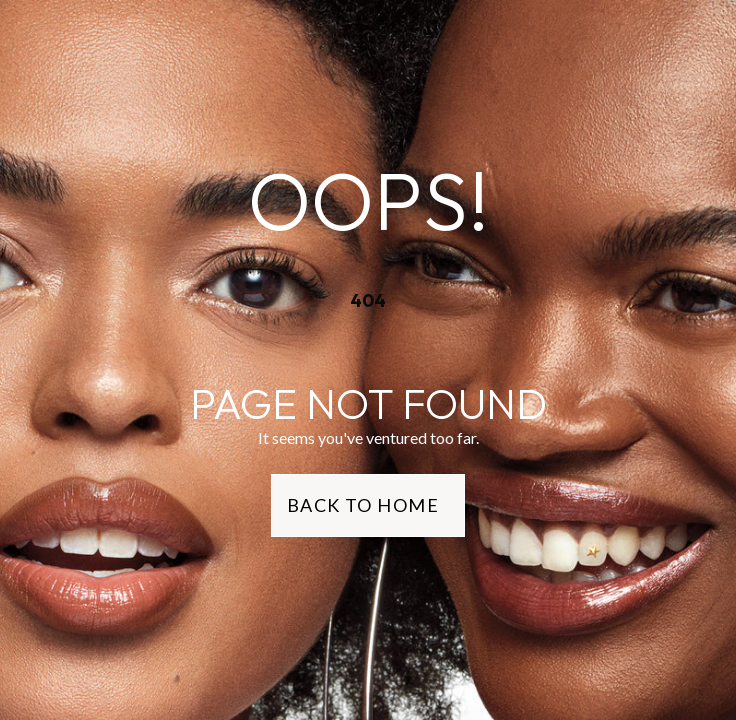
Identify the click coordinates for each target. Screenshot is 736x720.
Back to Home (363, 505)
